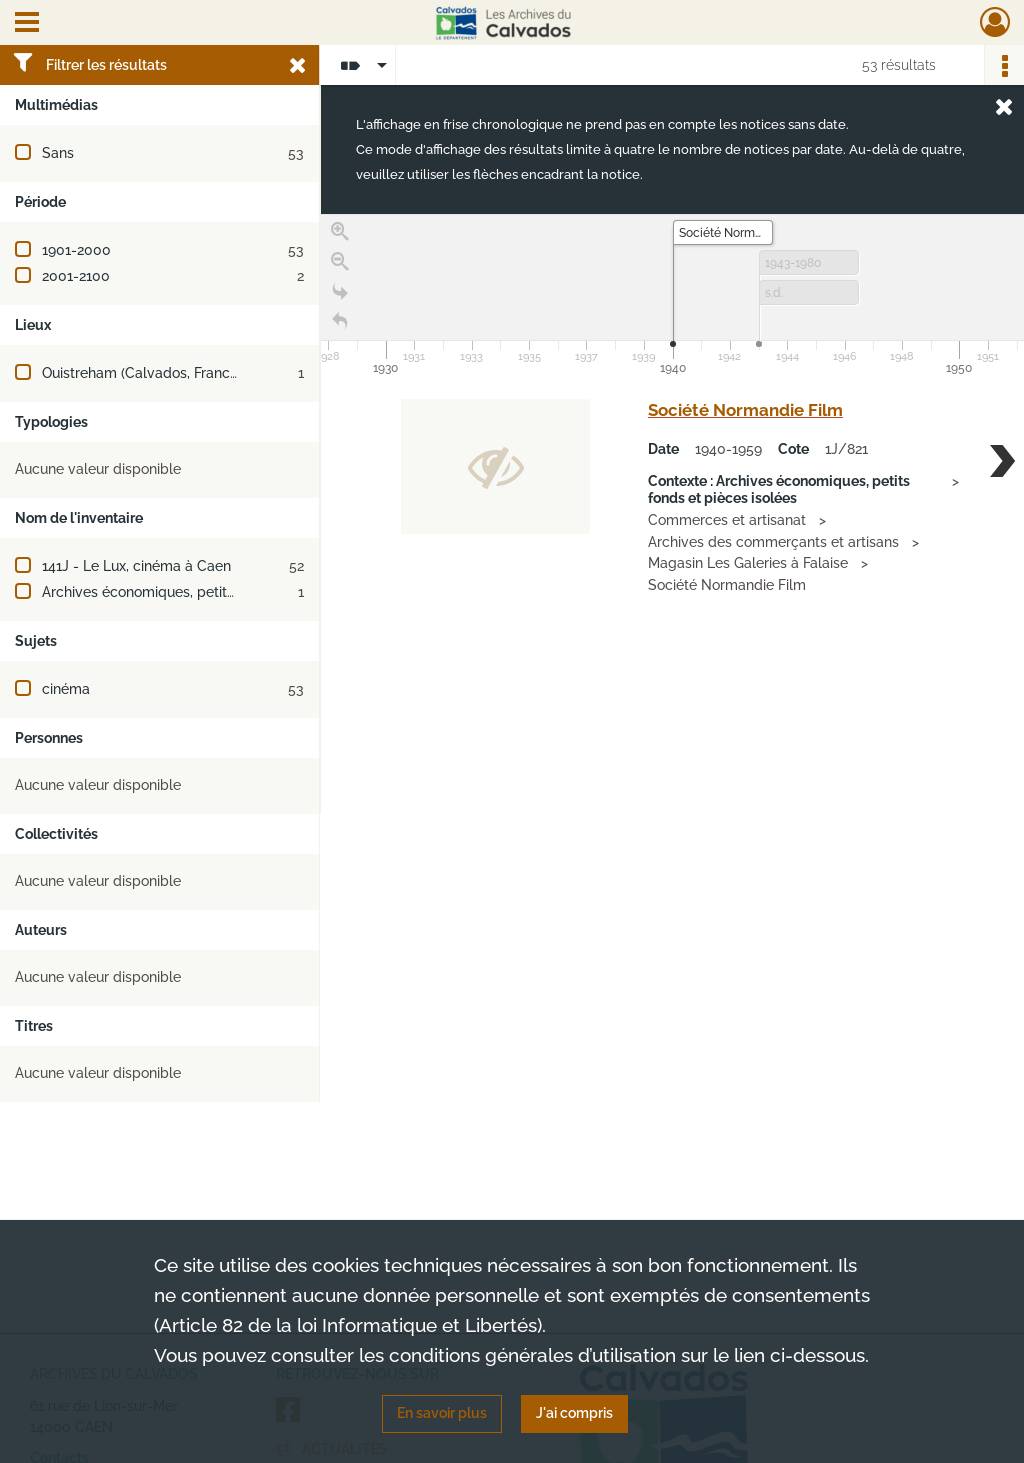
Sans (58, 153)
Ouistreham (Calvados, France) (142, 373)
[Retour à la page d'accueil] (340, 322)
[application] (672, 297)
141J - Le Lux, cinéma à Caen (136, 566)
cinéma (66, 689)
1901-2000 (76, 250)
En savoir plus (442, 1413)
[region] (672, 514)
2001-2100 (76, 276)
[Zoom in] (340, 232)
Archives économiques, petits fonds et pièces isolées (215, 592)
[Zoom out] (340, 262)
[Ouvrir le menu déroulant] (27, 24)
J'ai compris (574, 1413)
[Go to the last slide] (340, 292)
